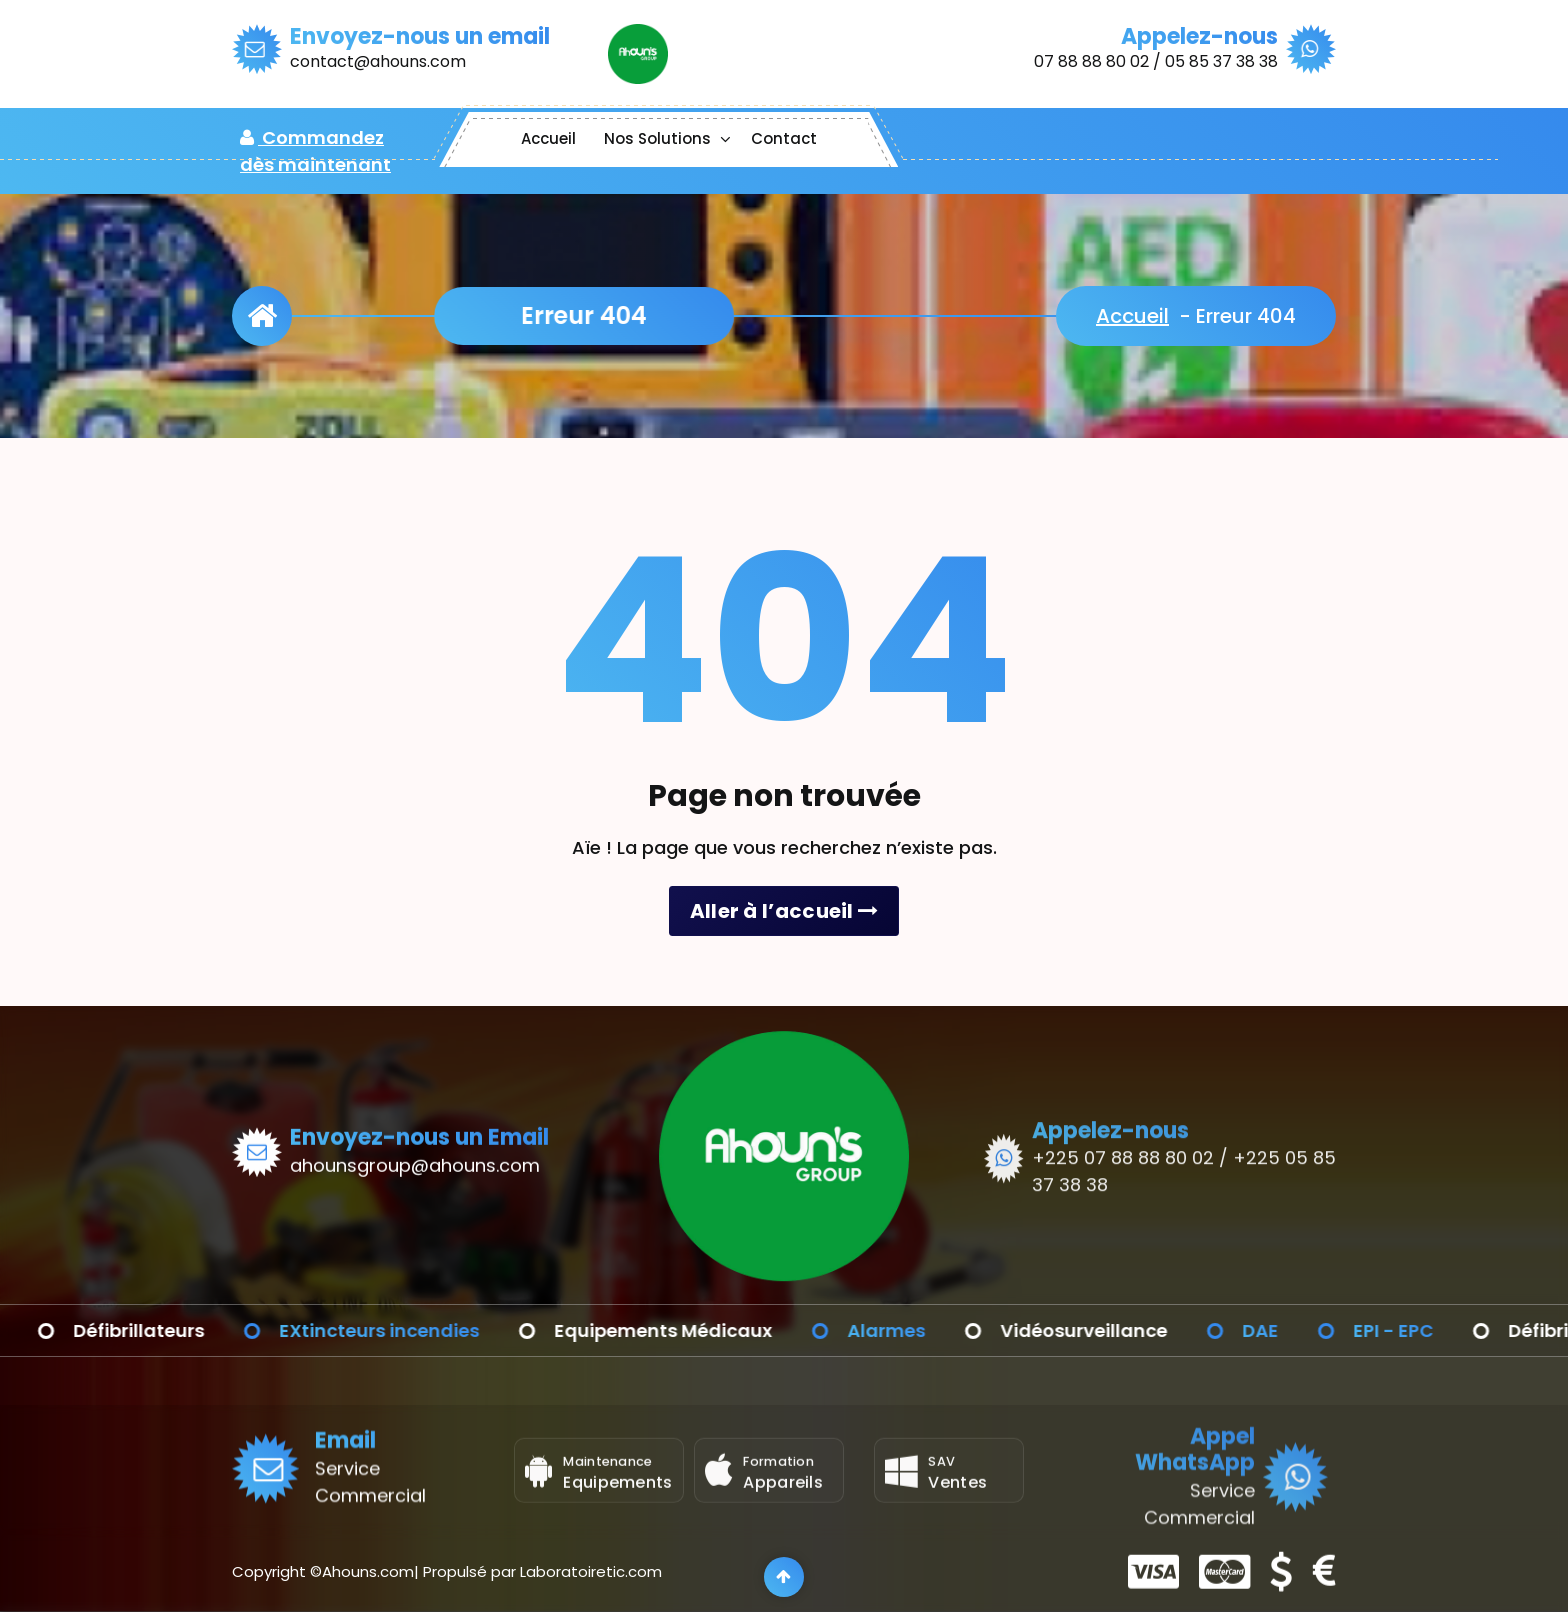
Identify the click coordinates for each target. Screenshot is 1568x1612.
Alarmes (938, 1330)
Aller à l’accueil (784, 911)
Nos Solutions (657, 138)
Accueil (548, 138)
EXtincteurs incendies (431, 1330)
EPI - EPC (1445, 1330)
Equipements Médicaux (715, 1330)
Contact (784, 138)
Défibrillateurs (190, 1330)
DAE (1312, 1330)
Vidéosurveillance (1135, 1330)
